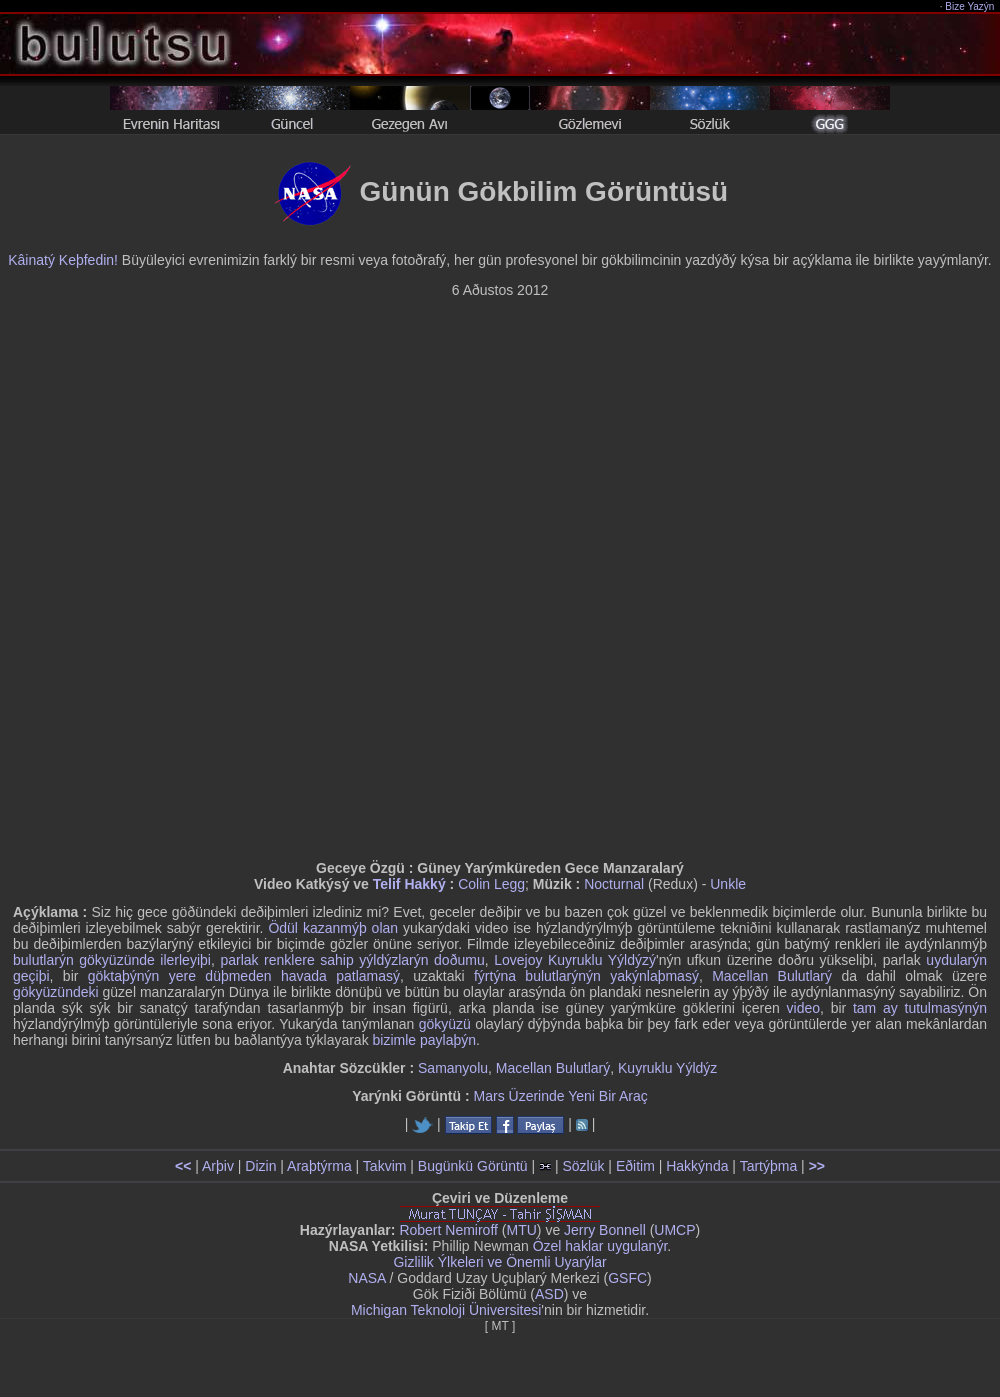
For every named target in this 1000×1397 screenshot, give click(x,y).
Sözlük (583, 1166)
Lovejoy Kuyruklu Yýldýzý (575, 960)
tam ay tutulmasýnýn (920, 1008)
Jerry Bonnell (605, 1230)
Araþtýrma (319, 1166)
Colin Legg (491, 884)
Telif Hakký (409, 884)
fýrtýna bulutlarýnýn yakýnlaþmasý (586, 976)
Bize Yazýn (970, 6)
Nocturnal (614, 884)
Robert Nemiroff (448, 1230)
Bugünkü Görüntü (473, 1166)
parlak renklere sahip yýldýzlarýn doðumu (352, 960)
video (803, 1008)
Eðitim (635, 1166)
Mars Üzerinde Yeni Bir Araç (561, 1096)
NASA (366, 1278)
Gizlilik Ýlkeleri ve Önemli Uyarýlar (499, 1262)
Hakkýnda (697, 1166)
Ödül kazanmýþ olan (333, 928)
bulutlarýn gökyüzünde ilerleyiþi (112, 960)
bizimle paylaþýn (425, 1040)
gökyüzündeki (56, 992)
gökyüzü (445, 1024)
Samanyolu (453, 1068)
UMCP (674, 1230)
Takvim (385, 1166)
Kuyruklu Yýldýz (667, 1068)
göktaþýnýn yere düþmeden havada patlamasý (244, 976)
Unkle (728, 884)
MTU (522, 1230)
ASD (549, 1294)
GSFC (627, 1278)
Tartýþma (769, 1166)
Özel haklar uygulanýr (600, 1246)
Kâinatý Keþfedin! (63, 260)
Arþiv (218, 1166)
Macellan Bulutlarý (772, 976)
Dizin (260, 1166)
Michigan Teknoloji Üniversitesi (446, 1310)
